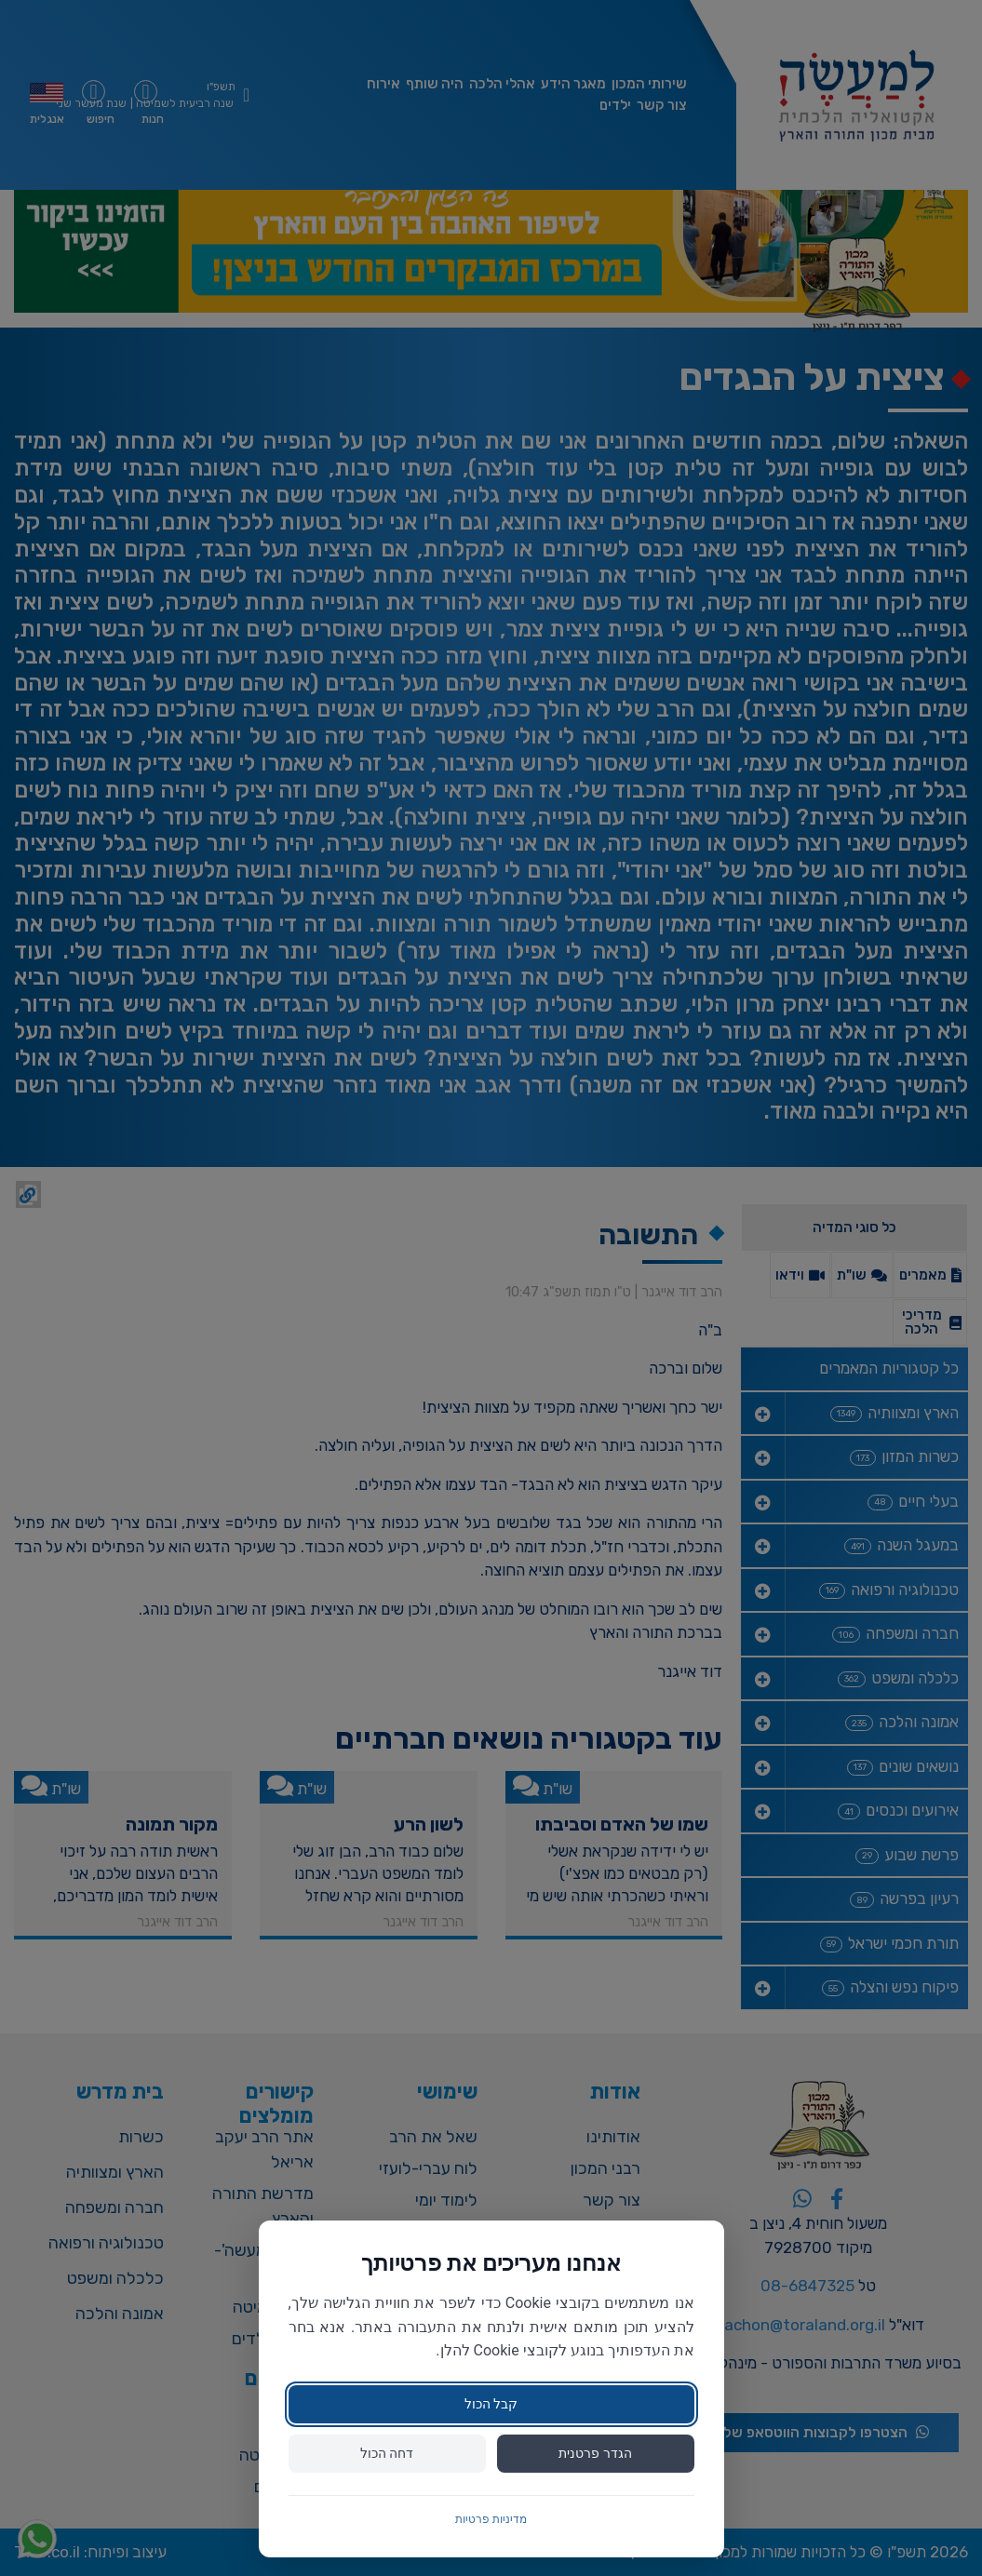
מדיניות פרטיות (491, 2519)
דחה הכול (386, 2453)
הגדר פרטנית (594, 2453)
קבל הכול (491, 2403)
